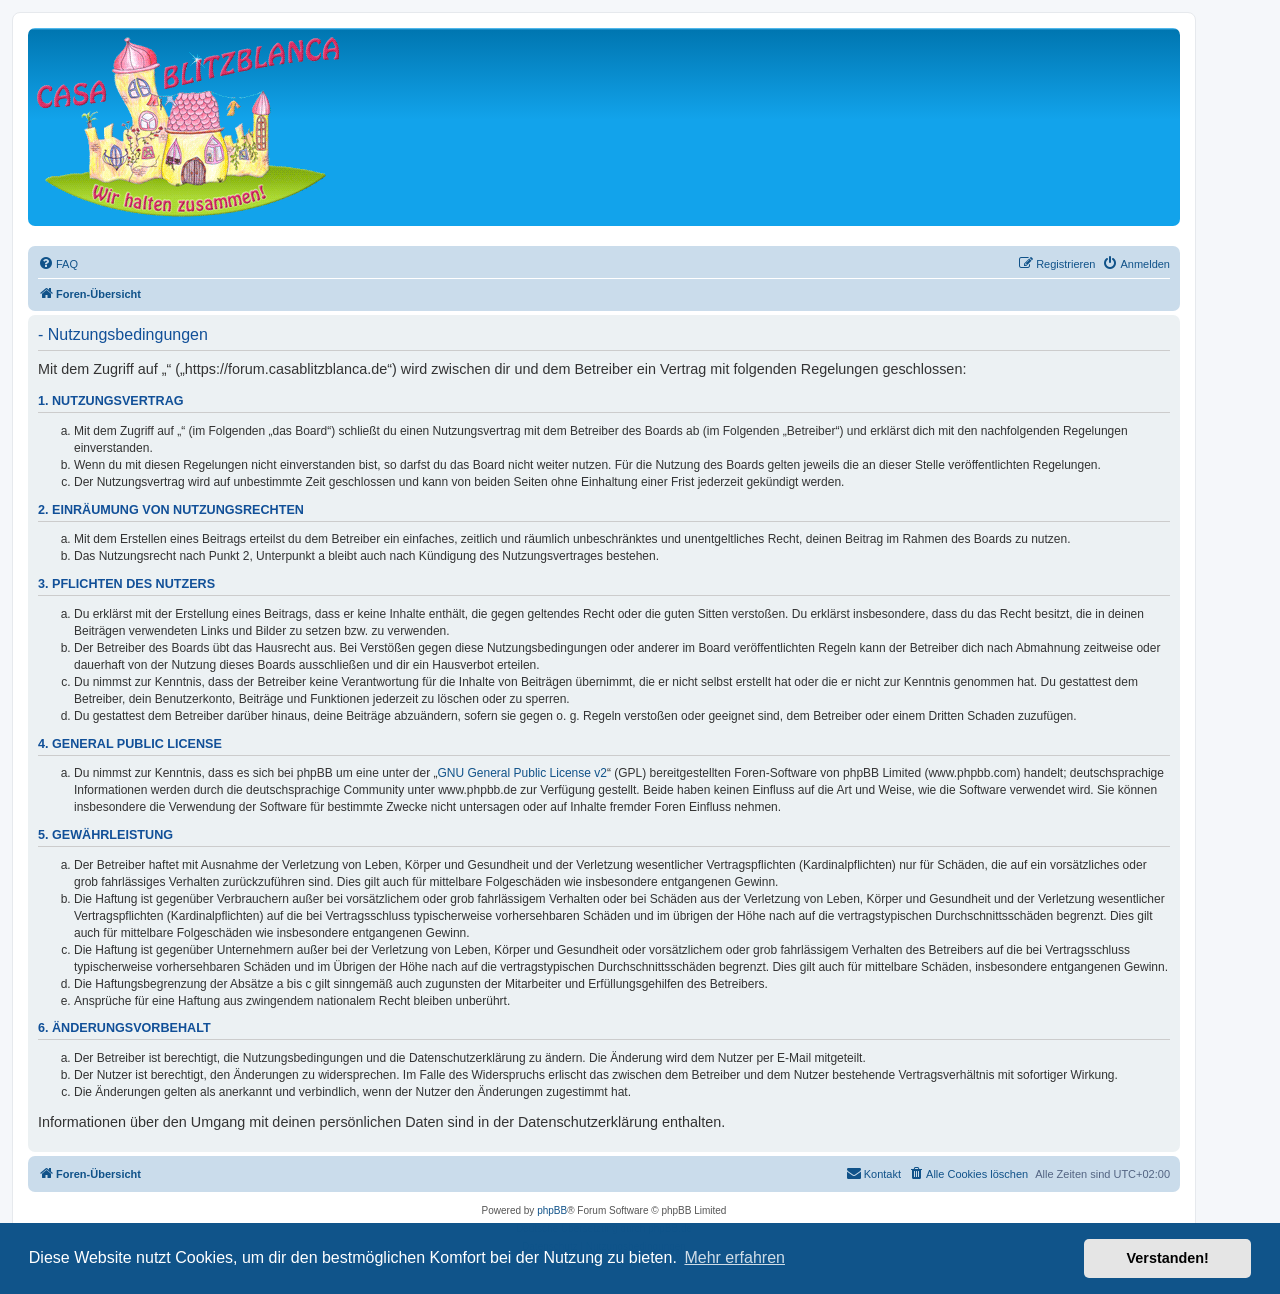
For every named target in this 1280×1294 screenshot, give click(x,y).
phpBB (552, 1210)
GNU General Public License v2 (522, 773)
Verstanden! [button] (1168, 1258)
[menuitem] (58, 264)
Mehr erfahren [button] (734, 1257)
